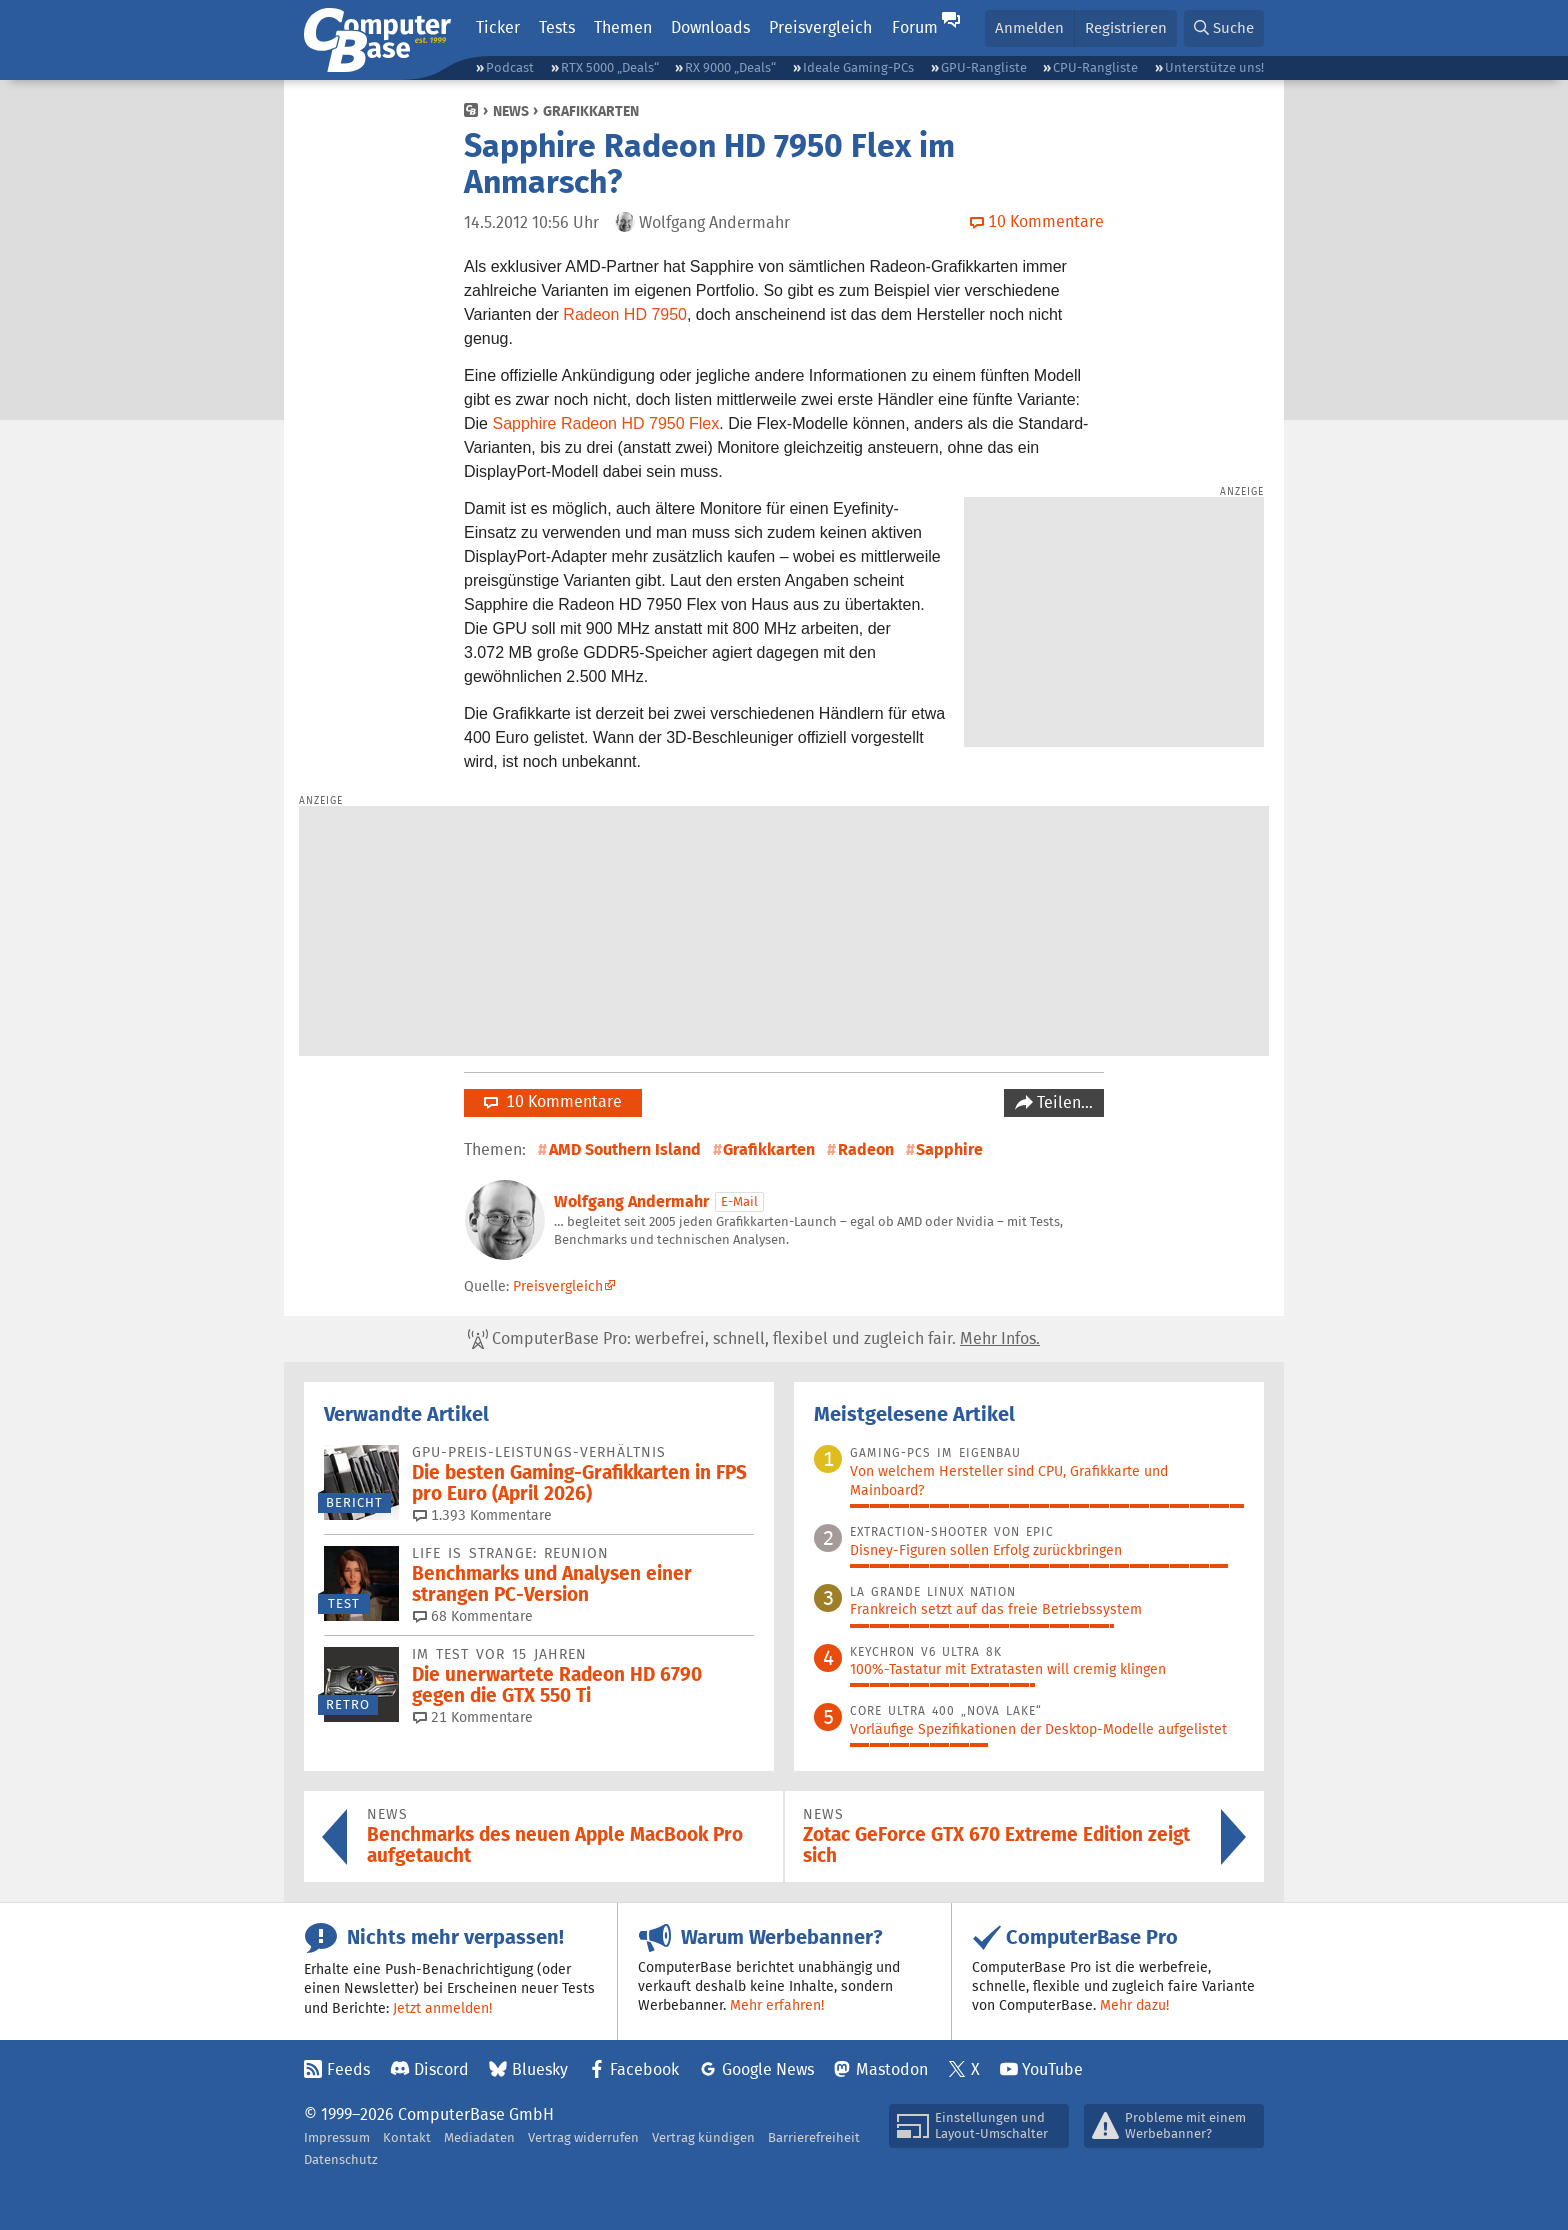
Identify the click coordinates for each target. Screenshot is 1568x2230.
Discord (441, 2069)
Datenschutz (341, 2159)
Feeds (348, 2069)
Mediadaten (479, 2137)
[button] (1224, 28)
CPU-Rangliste (1095, 67)
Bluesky (540, 2069)
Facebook (644, 2069)
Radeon (866, 1149)
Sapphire (949, 1149)
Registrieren (1126, 27)
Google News (768, 2069)
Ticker (498, 27)
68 (473, 1616)
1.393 (482, 1515)
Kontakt (407, 2137)
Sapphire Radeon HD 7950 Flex (605, 423)
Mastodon (892, 2069)
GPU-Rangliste (984, 67)
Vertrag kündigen (703, 2137)
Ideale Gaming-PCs (858, 67)
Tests (557, 27)
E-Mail (739, 1201)
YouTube (1052, 2069)
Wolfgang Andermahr (631, 1201)
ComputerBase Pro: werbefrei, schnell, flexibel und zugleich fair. (754, 1339)
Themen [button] (623, 27)
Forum (915, 27)
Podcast (510, 67)
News (511, 111)
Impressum (337, 2137)
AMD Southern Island (625, 1149)
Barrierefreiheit (814, 2137)
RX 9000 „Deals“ (730, 67)
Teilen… (1063, 1102)
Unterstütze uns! (1214, 67)
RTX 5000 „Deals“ (610, 67)
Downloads (710, 27)
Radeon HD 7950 (625, 314)
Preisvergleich (820, 27)
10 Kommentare (553, 1101)
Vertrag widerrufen (583, 2137)
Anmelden (1029, 27)
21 (473, 1717)
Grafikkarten (591, 111)
